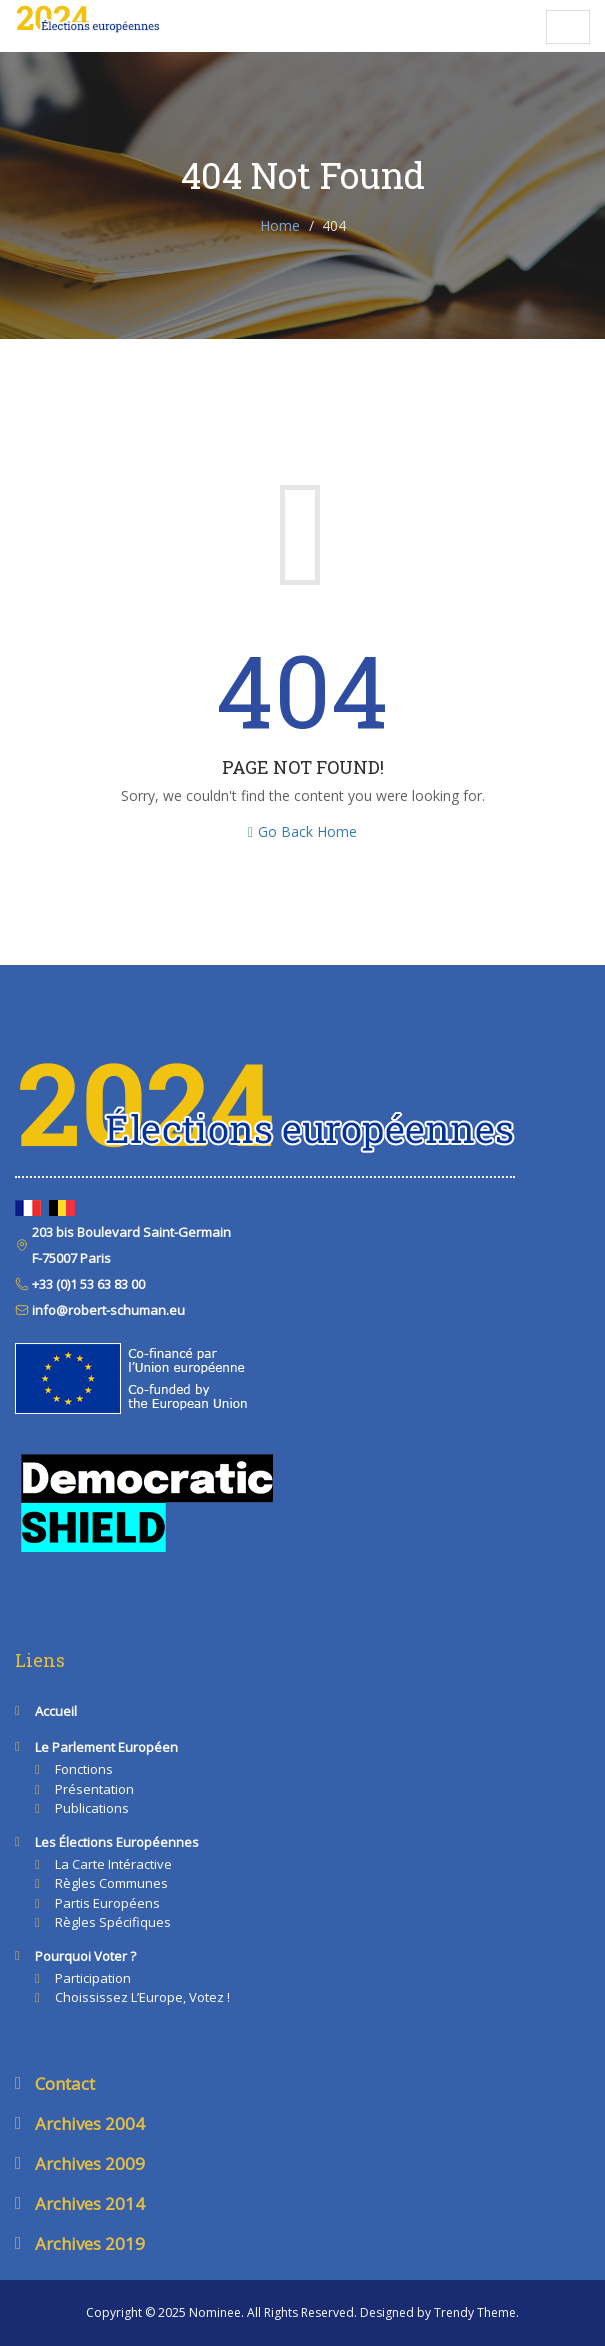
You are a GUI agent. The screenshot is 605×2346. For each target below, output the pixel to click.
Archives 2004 (90, 2123)
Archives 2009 (90, 2163)
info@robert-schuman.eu (107, 1310)
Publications (92, 1808)
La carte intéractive (113, 1864)
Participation (93, 1978)
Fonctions (84, 1769)
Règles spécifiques (113, 1922)
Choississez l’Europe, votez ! (142, 1997)
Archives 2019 (90, 2243)
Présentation (94, 1789)
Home (280, 225)
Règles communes (111, 1883)
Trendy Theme (475, 2312)
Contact (65, 2083)
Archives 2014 (90, 2203)
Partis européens (107, 1903)
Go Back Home (302, 831)
